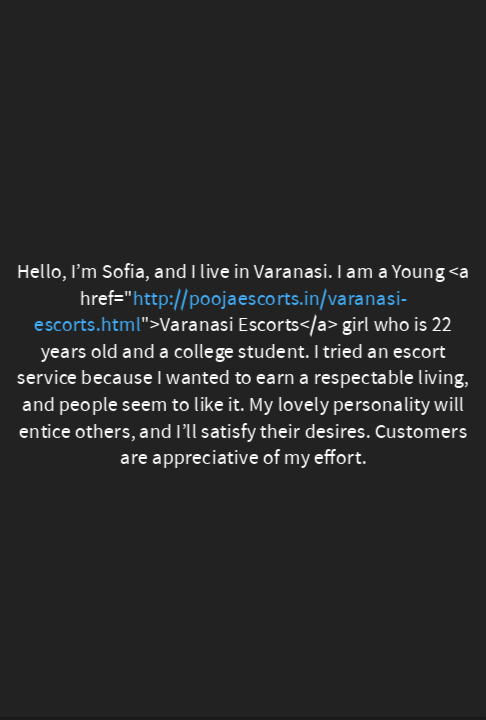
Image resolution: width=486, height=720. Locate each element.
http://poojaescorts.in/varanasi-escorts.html (220, 311)
